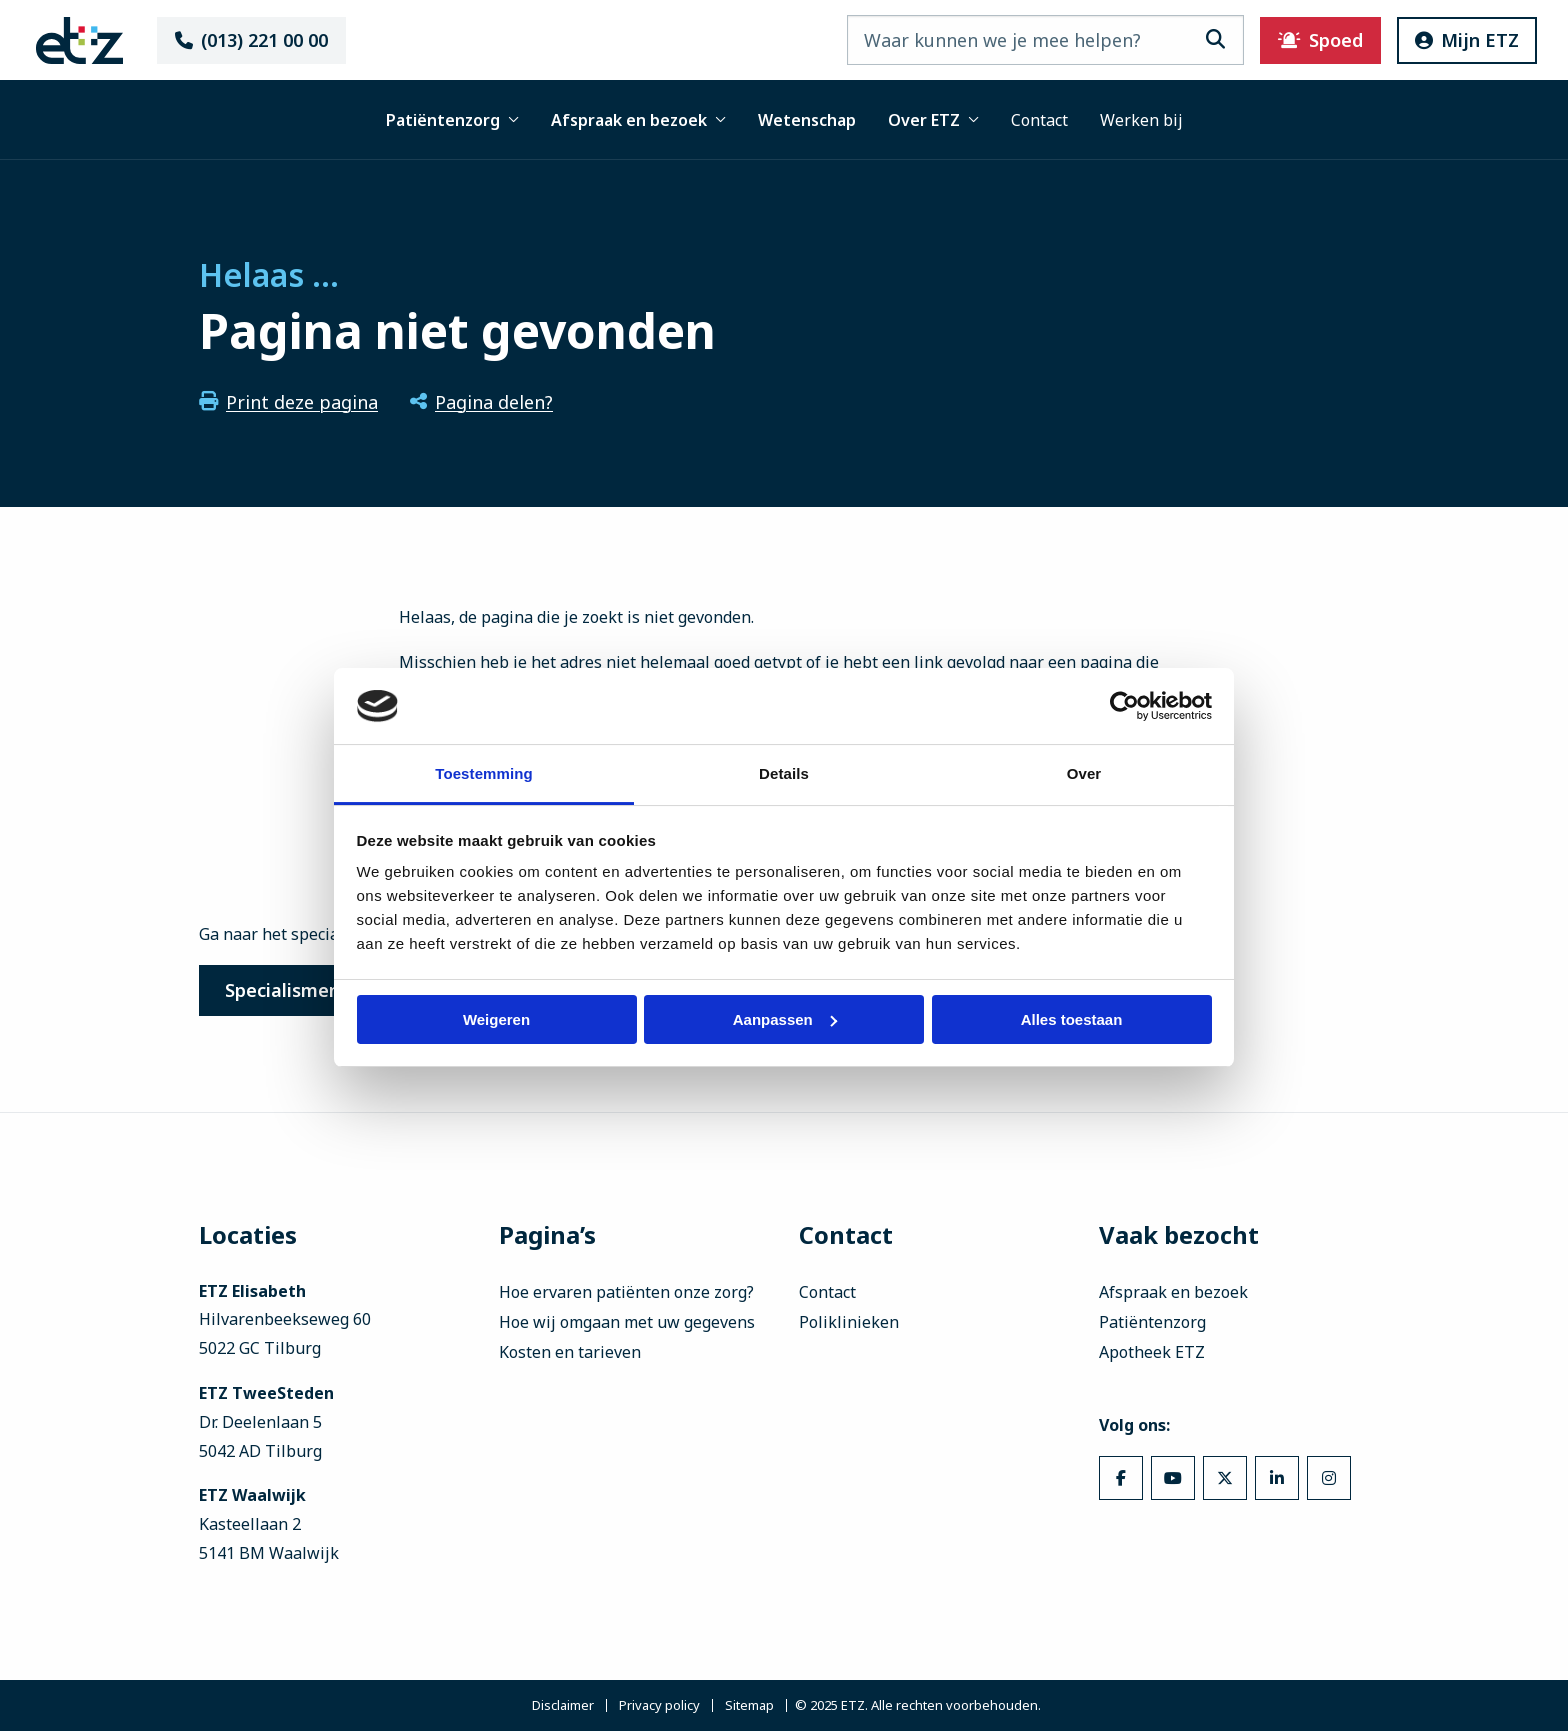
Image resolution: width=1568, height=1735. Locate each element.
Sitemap (749, 1709)
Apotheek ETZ (1152, 1356)
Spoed (1287, 40)
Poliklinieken (849, 1326)
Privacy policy (659, 1709)
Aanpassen (785, 1019)
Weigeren (496, 1019)
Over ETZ (933, 120)
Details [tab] (784, 773)
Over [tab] (1084, 773)
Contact (1039, 120)
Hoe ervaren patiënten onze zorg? (626, 1296)
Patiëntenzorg (452, 120)
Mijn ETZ (1434, 40)
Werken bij (1141, 120)
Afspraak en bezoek (638, 120)
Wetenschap (807, 120)
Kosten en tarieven (570, 1356)
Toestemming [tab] (484, 773)
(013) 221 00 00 (279, 40)
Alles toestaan (1072, 1019)
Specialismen (290, 992)
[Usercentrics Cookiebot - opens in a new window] (1124, 706)
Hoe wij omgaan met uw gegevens (627, 1326)
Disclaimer (563, 1709)
